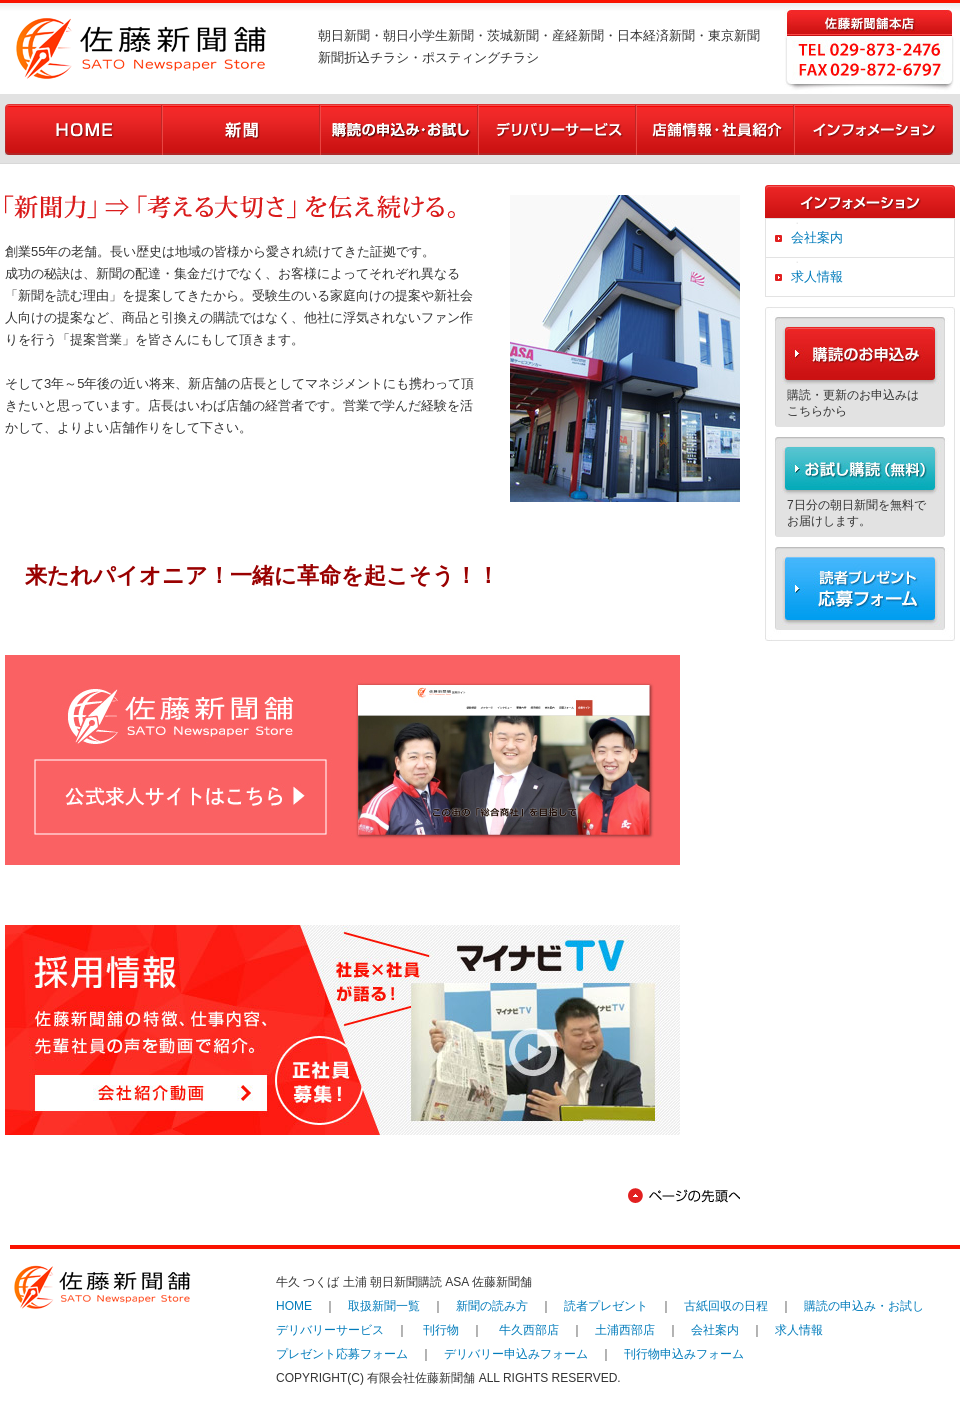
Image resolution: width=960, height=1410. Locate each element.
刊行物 (441, 1330)
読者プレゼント (606, 1306)
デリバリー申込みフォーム (516, 1354)
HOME (84, 129)
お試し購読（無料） (860, 466)
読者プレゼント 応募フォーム (860, 594)
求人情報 (817, 276)
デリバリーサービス (558, 129)
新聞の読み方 (492, 1306)
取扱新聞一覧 (384, 1306)
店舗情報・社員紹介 (716, 129)
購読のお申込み (860, 346)
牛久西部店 (529, 1330)
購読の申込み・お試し (400, 129)
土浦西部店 (625, 1330)
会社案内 (817, 237)
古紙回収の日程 (726, 1306)
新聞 (242, 129)
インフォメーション (874, 129)
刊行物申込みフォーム (684, 1354)
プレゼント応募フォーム (342, 1354)
